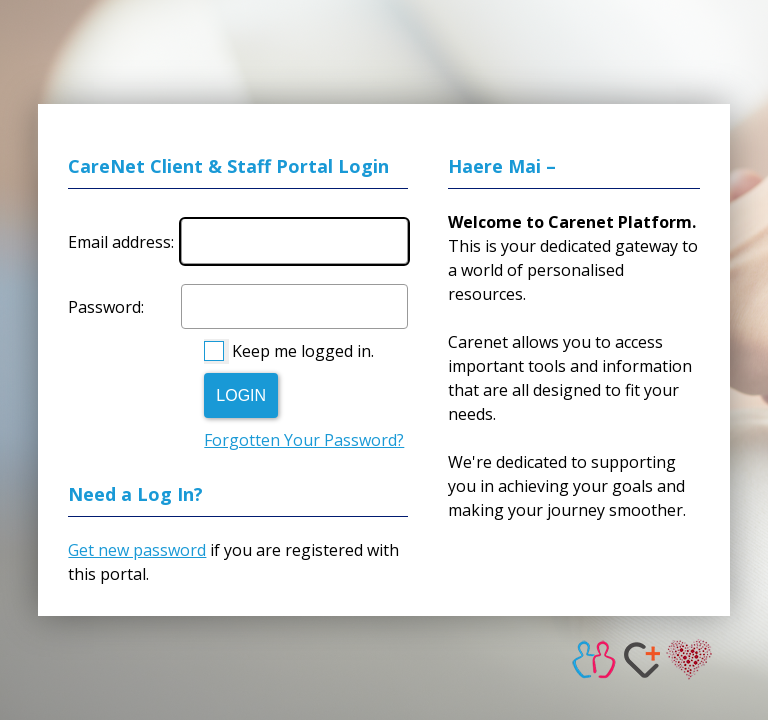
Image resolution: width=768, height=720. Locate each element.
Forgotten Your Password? (304, 440)
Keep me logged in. (303, 351)
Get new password (137, 550)
